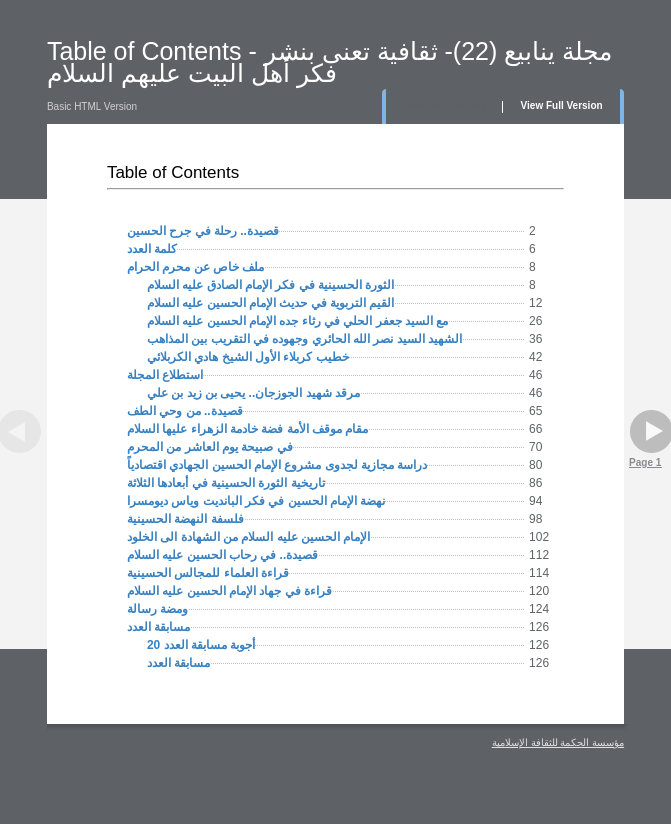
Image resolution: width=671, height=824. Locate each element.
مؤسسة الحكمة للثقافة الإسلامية (558, 742)
